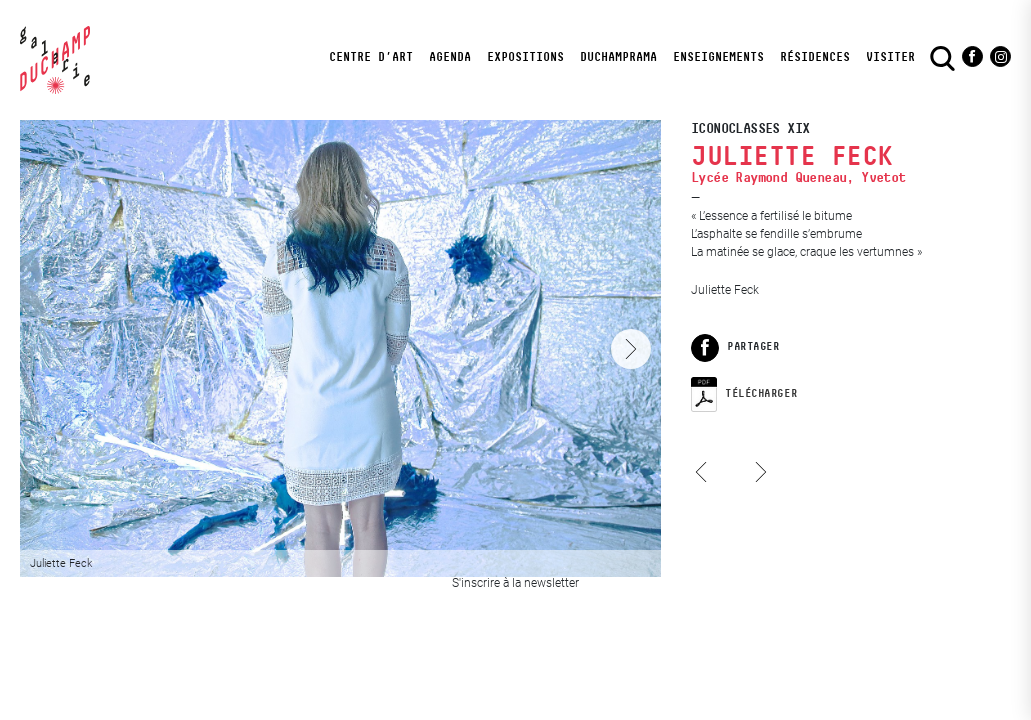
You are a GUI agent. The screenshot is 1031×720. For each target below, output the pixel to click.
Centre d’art (371, 57)
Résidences (815, 57)
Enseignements (718, 57)
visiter (890, 57)
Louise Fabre (756, 453)
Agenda (450, 57)
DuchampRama (618, 57)
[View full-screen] (340, 348)
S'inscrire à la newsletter (515, 583)
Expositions (525, 57)
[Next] (631, 349)
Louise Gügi (706, 491)
